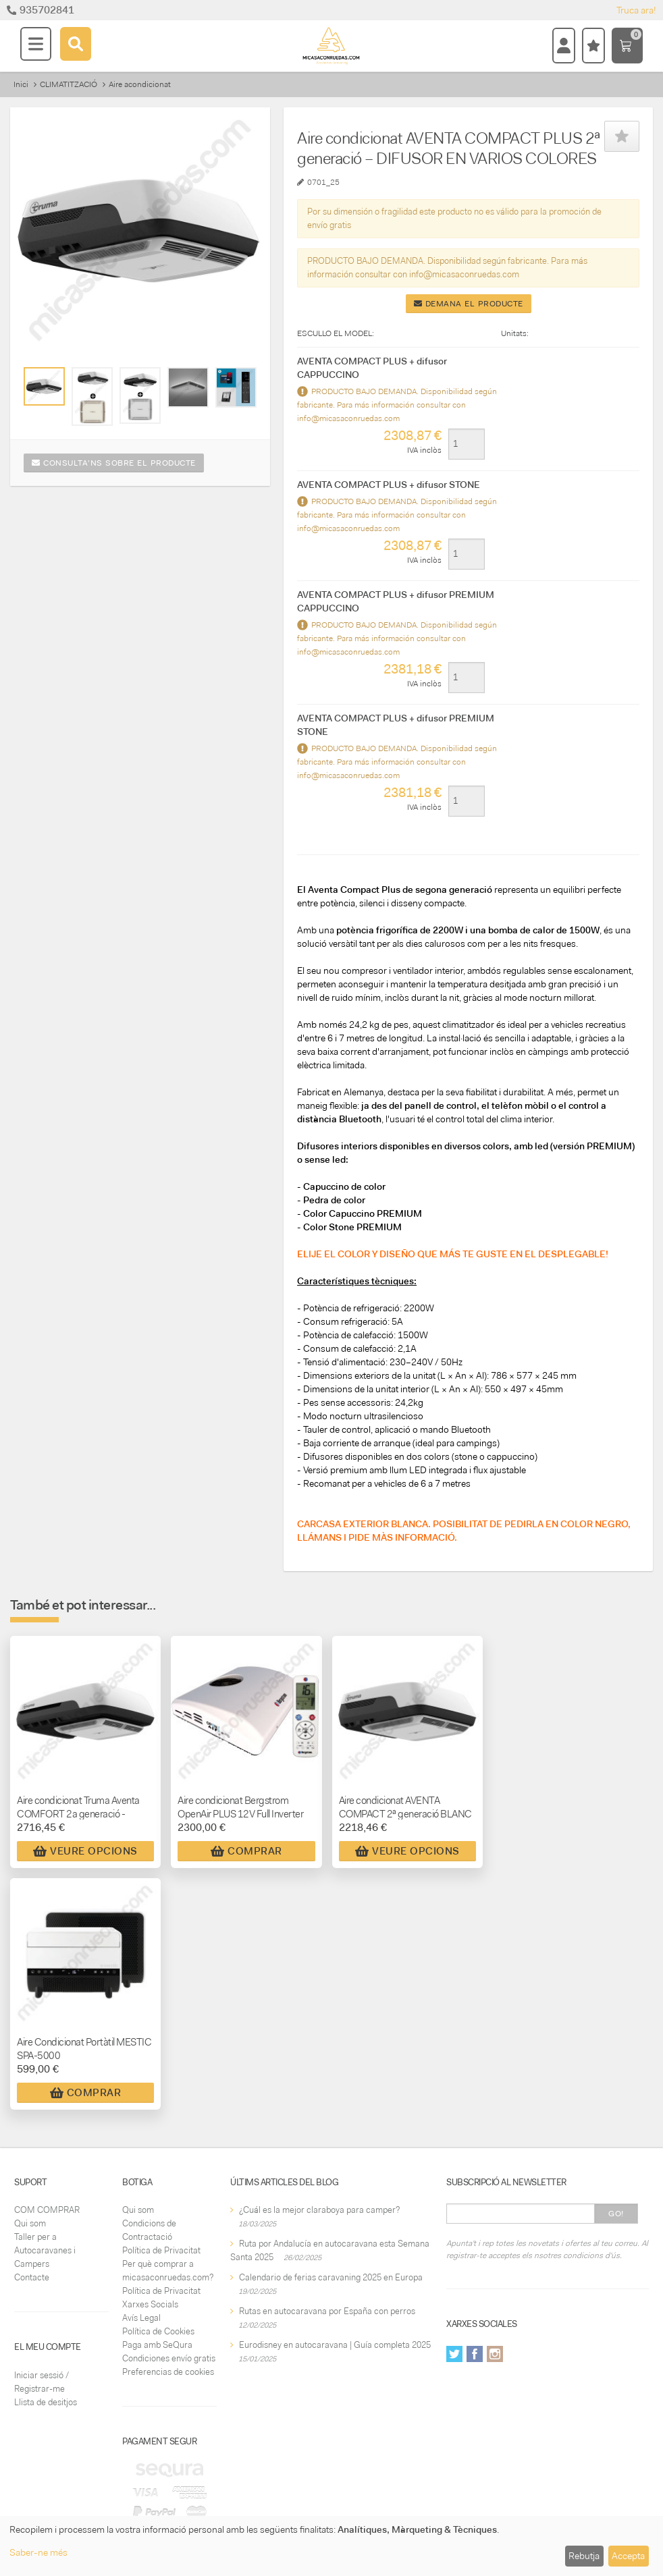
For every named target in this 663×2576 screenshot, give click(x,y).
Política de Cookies (158, 2331)
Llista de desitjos (45, 2402)
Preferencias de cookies (168, 2372)
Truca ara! (636, 10)
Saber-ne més (38, 2552)
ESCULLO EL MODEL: (335, 333)
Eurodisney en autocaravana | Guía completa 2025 (335, 2345)
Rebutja (584, 2556)
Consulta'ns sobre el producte (114, 463)
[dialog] (331, 2546)
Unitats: (515, 333)
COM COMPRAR (47, 2210)
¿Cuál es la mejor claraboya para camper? (319, 2210)
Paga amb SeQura (157, 2345)
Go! (616, 2213)
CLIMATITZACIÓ (68, 84)
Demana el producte (468, 303)
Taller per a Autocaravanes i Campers (45, 2250)
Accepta (628, 2556)
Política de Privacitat (161, 2250)
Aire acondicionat (140, 84)
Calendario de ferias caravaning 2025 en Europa (331, 2277)
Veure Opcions (85, 1851)
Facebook (475, 2354)
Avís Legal (141, 2318)
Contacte (31, 2277)
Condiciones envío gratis (168, 2358)
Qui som (30, 2223)
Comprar (246, 1851)
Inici (21, 84)
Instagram (495, 2354)
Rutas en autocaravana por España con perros (327, 2311)
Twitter (454, 2354)
